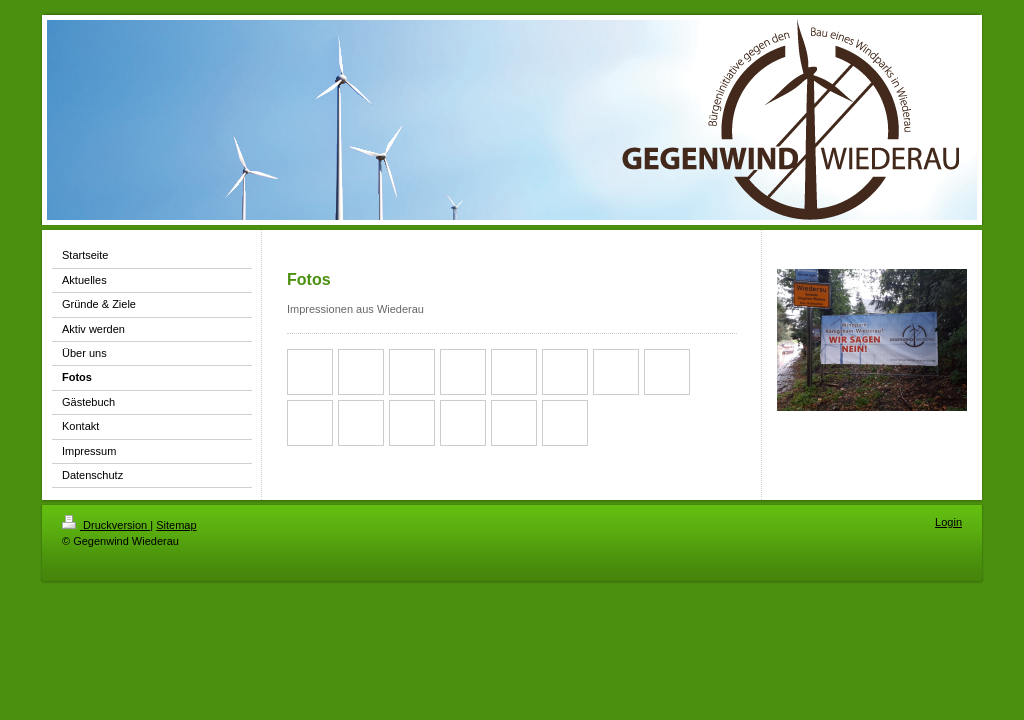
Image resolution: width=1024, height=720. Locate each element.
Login (948, 522)
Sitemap (176, 525)
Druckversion (106, 525)
